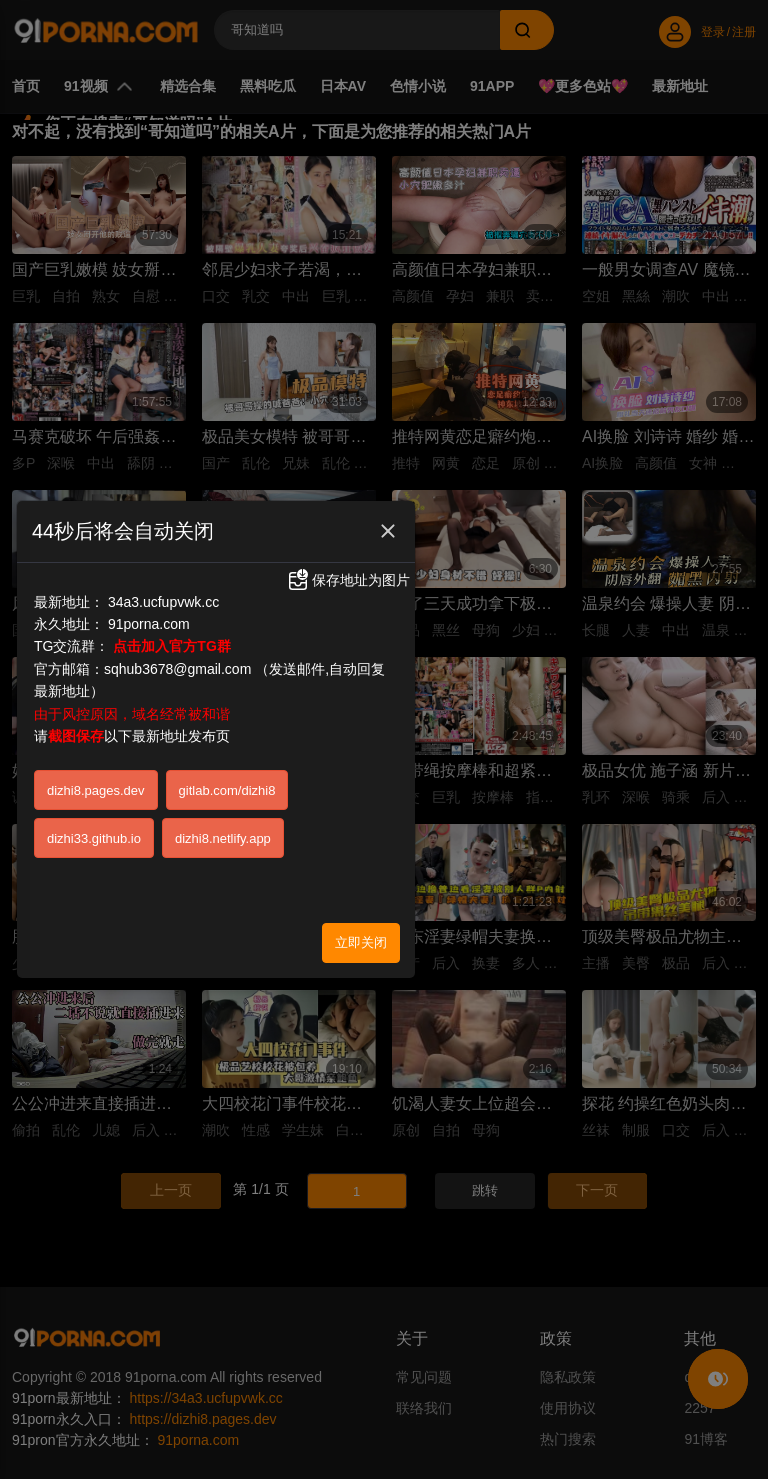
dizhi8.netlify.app (223, 838)
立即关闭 (361, 942)
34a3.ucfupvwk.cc (163, 602)
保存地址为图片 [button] (348, 580)
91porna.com (149, 624)
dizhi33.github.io (94, 838)
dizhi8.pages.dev (96, 790)
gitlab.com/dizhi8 (227, 790)
